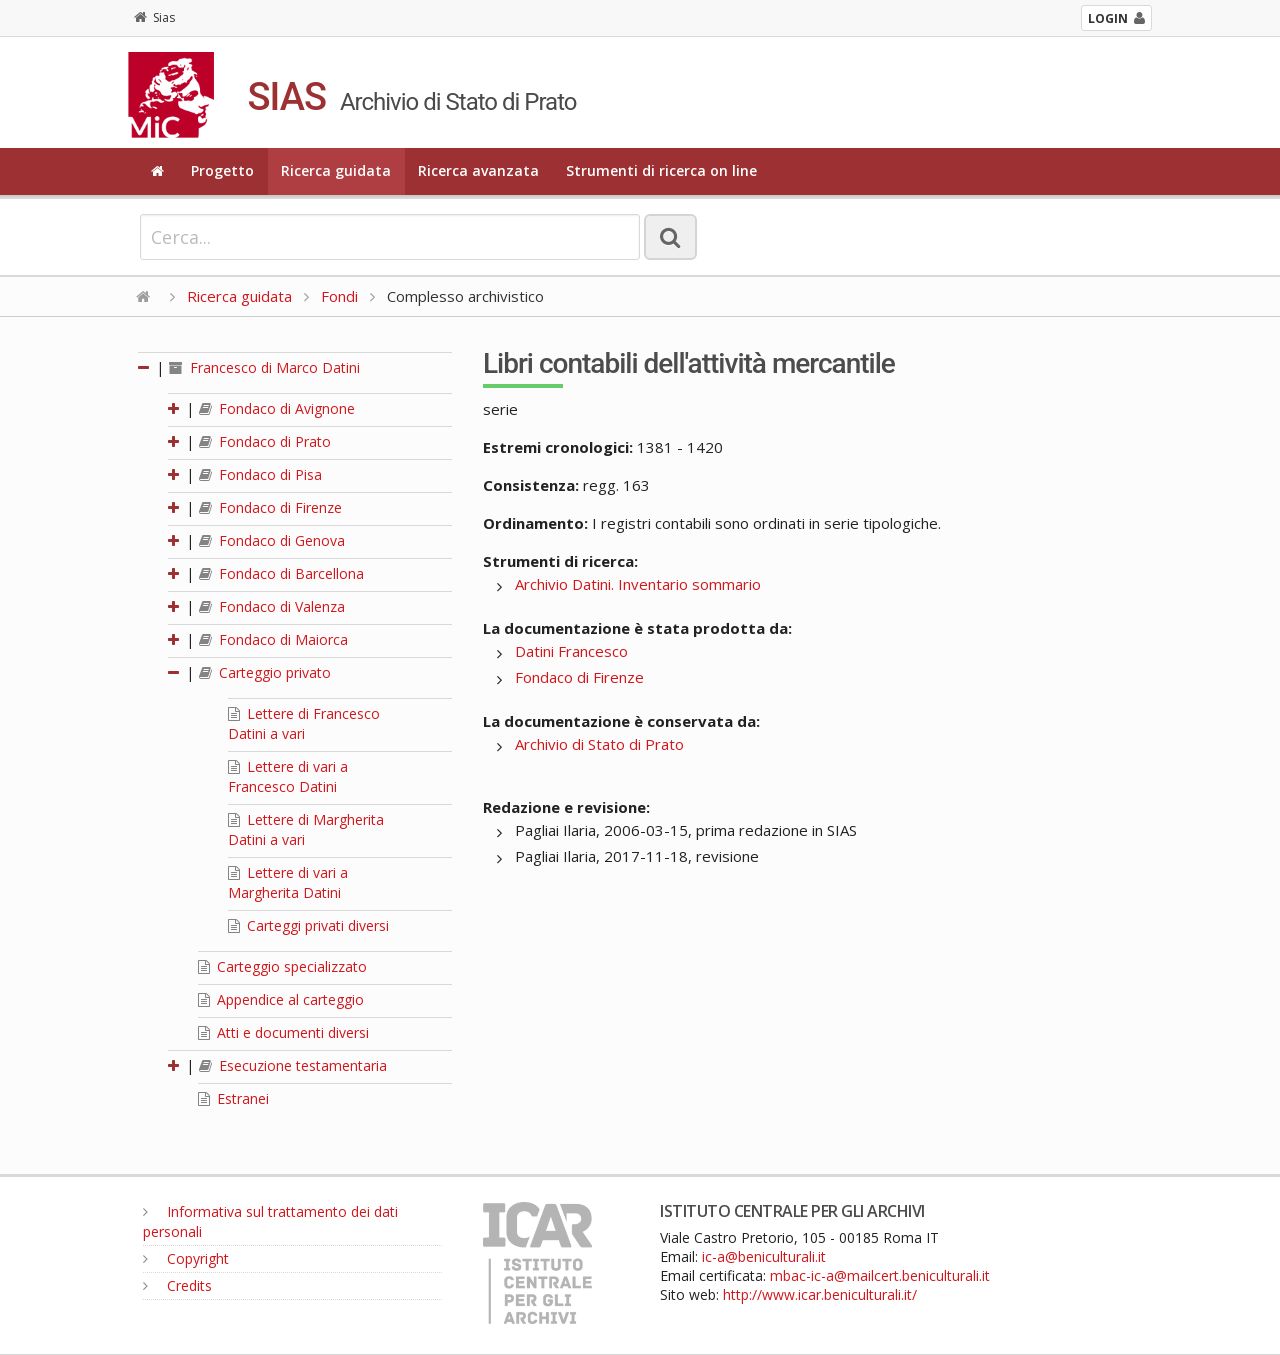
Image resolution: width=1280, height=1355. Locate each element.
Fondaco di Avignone (277, 408)
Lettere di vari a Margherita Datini (288, 882)
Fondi (339, 296)
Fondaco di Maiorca (273, 639)
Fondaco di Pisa (260, 474)
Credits (177, 1285)
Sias (154, 17)
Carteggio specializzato (282, 966)
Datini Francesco (571, 651)
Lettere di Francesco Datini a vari (304, 723)
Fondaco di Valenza (272, 606)
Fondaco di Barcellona (281, 573)
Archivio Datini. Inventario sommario (638, 584)
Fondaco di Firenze (270, 507)
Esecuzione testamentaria (293, 1065)
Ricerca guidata (336, 170)
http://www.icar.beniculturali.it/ (820, 1294)
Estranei (233, 1098)
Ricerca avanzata (478, 170)
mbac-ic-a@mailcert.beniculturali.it (880, 1275)
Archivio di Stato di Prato (599, 744)
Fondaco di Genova (272, 540)
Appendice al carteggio (281, 999)
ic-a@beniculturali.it (764, 1256)
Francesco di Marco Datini (264, 367)
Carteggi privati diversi (308, 925)
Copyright (186, 1258)
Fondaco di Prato (265, 441)
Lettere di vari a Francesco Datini (288, 776)
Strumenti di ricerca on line (661, 170)
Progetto (222, 170)
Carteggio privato (265, 672)
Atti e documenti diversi (283, 1032)
